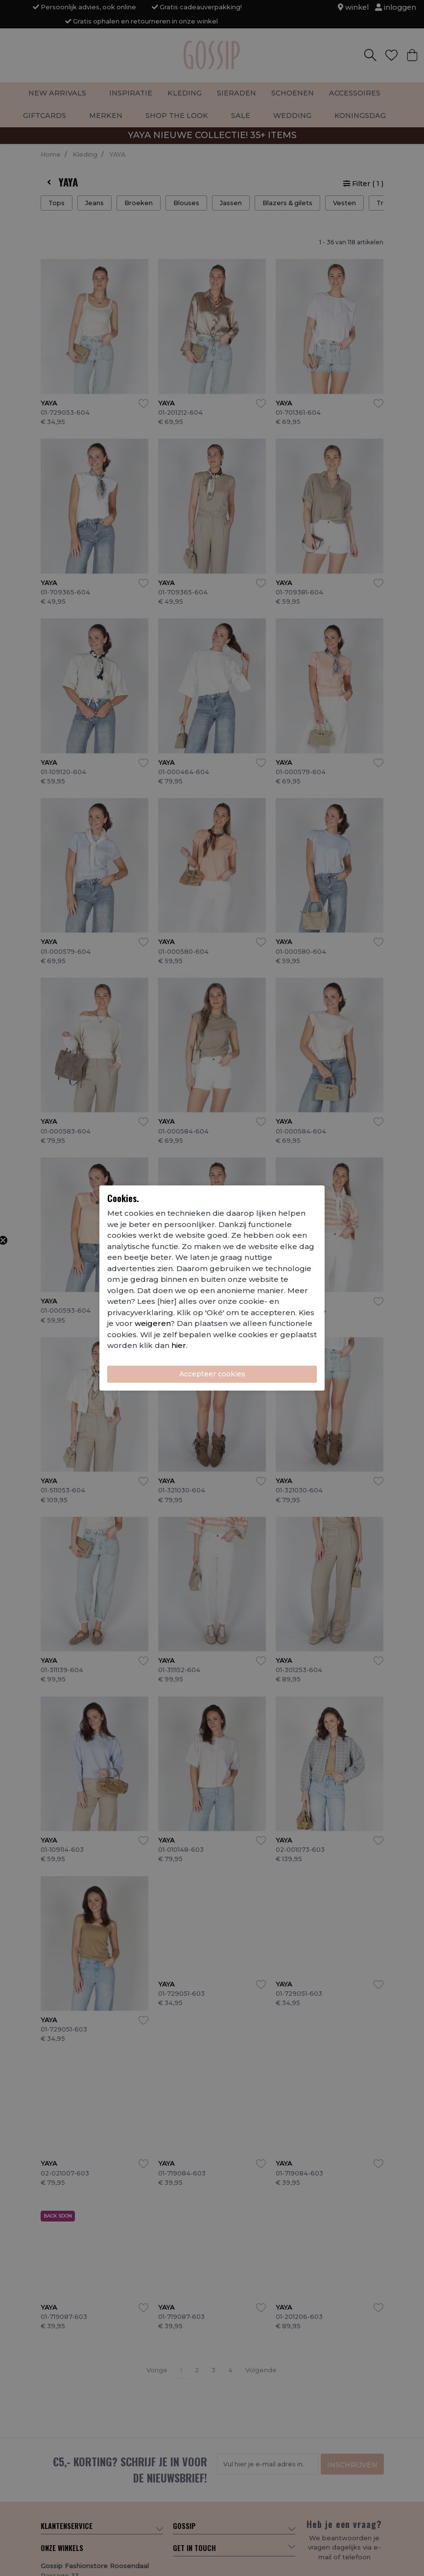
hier (178, 1345)
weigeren (152, 1323)
